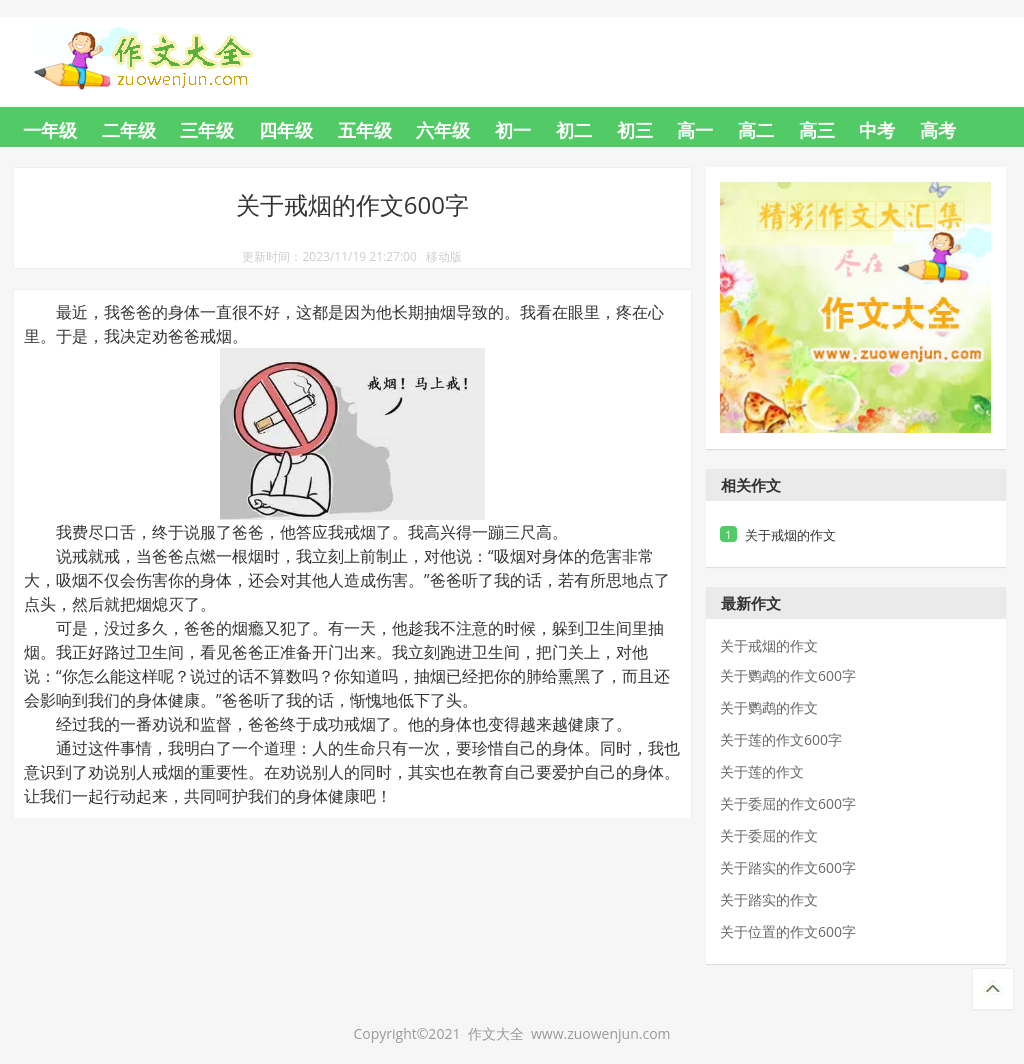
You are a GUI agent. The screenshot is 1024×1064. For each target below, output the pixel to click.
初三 (635, 130)
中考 (877, 130)
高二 (756, 130)
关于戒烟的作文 (790, 535)
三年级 (207, 130)
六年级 (443, 130)
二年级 (129, 130)
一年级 (50, 130)
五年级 (365, 130)
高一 (695, 130)
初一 (513, 130)
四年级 (286, 130)
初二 (574, 130)
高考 (938, 130)
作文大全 (162, 46)
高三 (817, 130)
